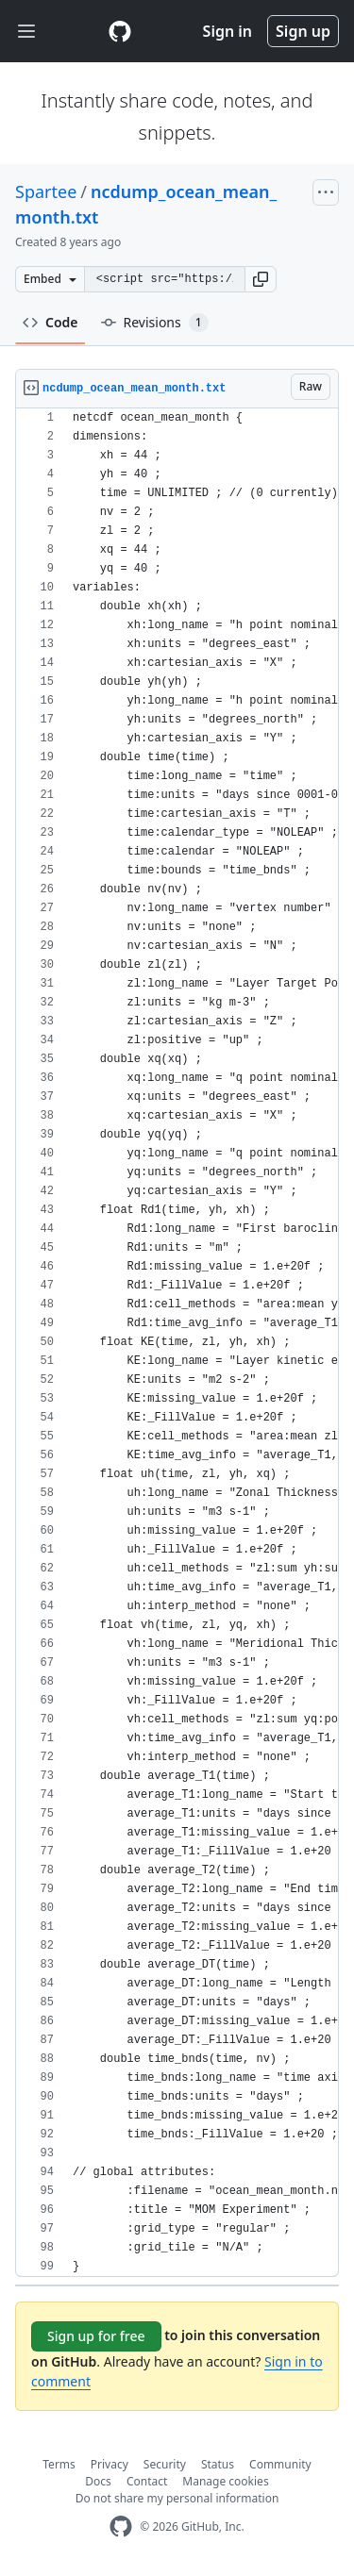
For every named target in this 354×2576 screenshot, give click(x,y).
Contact (146, 2481)
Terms (59, 2464)
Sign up (303, 31)
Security (164, 2464)
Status (217, 2464)
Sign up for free (96, 2336)
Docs (98, 2481)
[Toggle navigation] (26, 31)
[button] (260, 279)
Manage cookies (225, 2481)
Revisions (155, 322)
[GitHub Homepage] (121, 2526)
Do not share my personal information (177, 2498)
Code (50, 322)
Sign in (227, 31)
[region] (177, 1342)
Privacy (109, 2464)
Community (280, 2464)
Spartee (45, 191)
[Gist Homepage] (120, 31)
